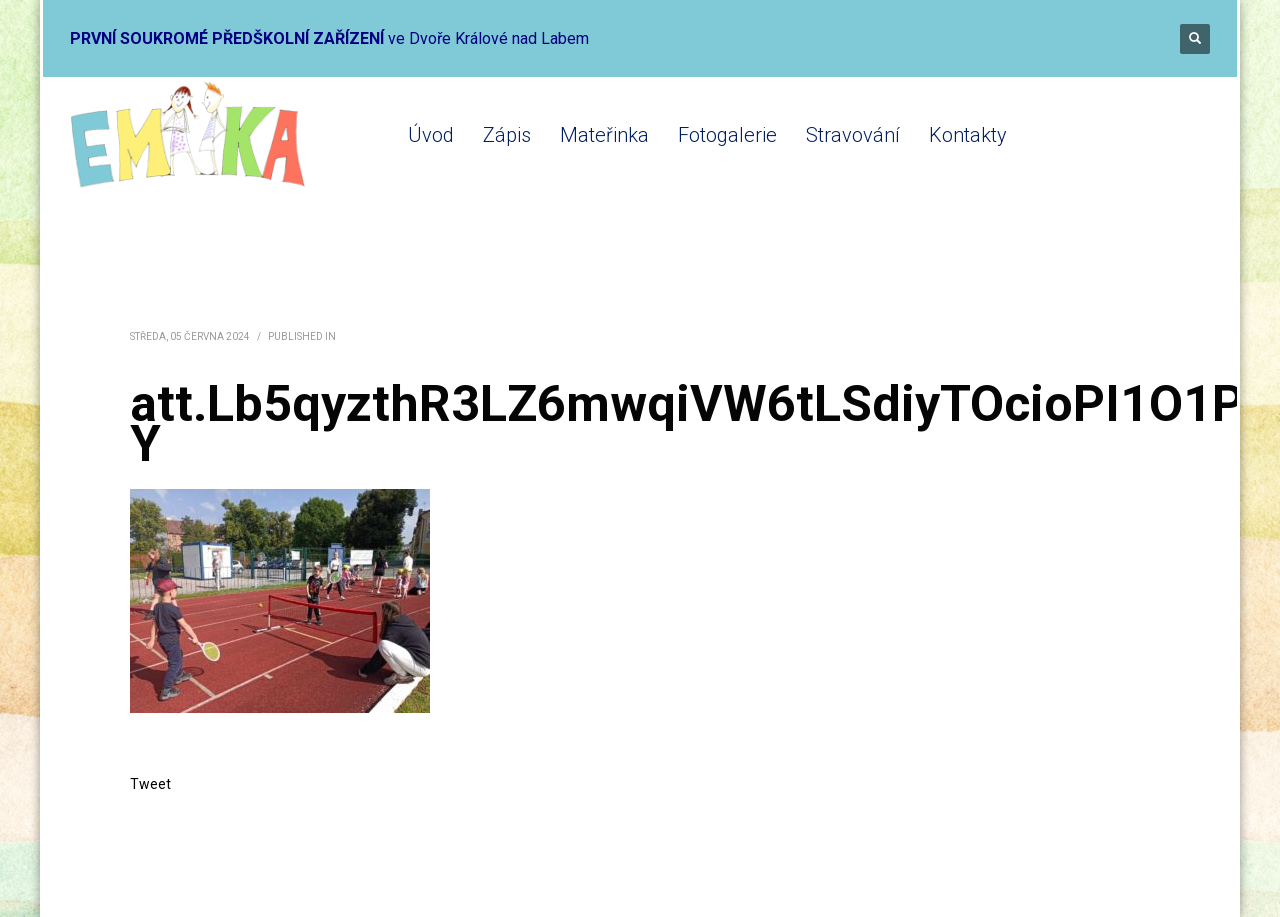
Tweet (150, 784)
